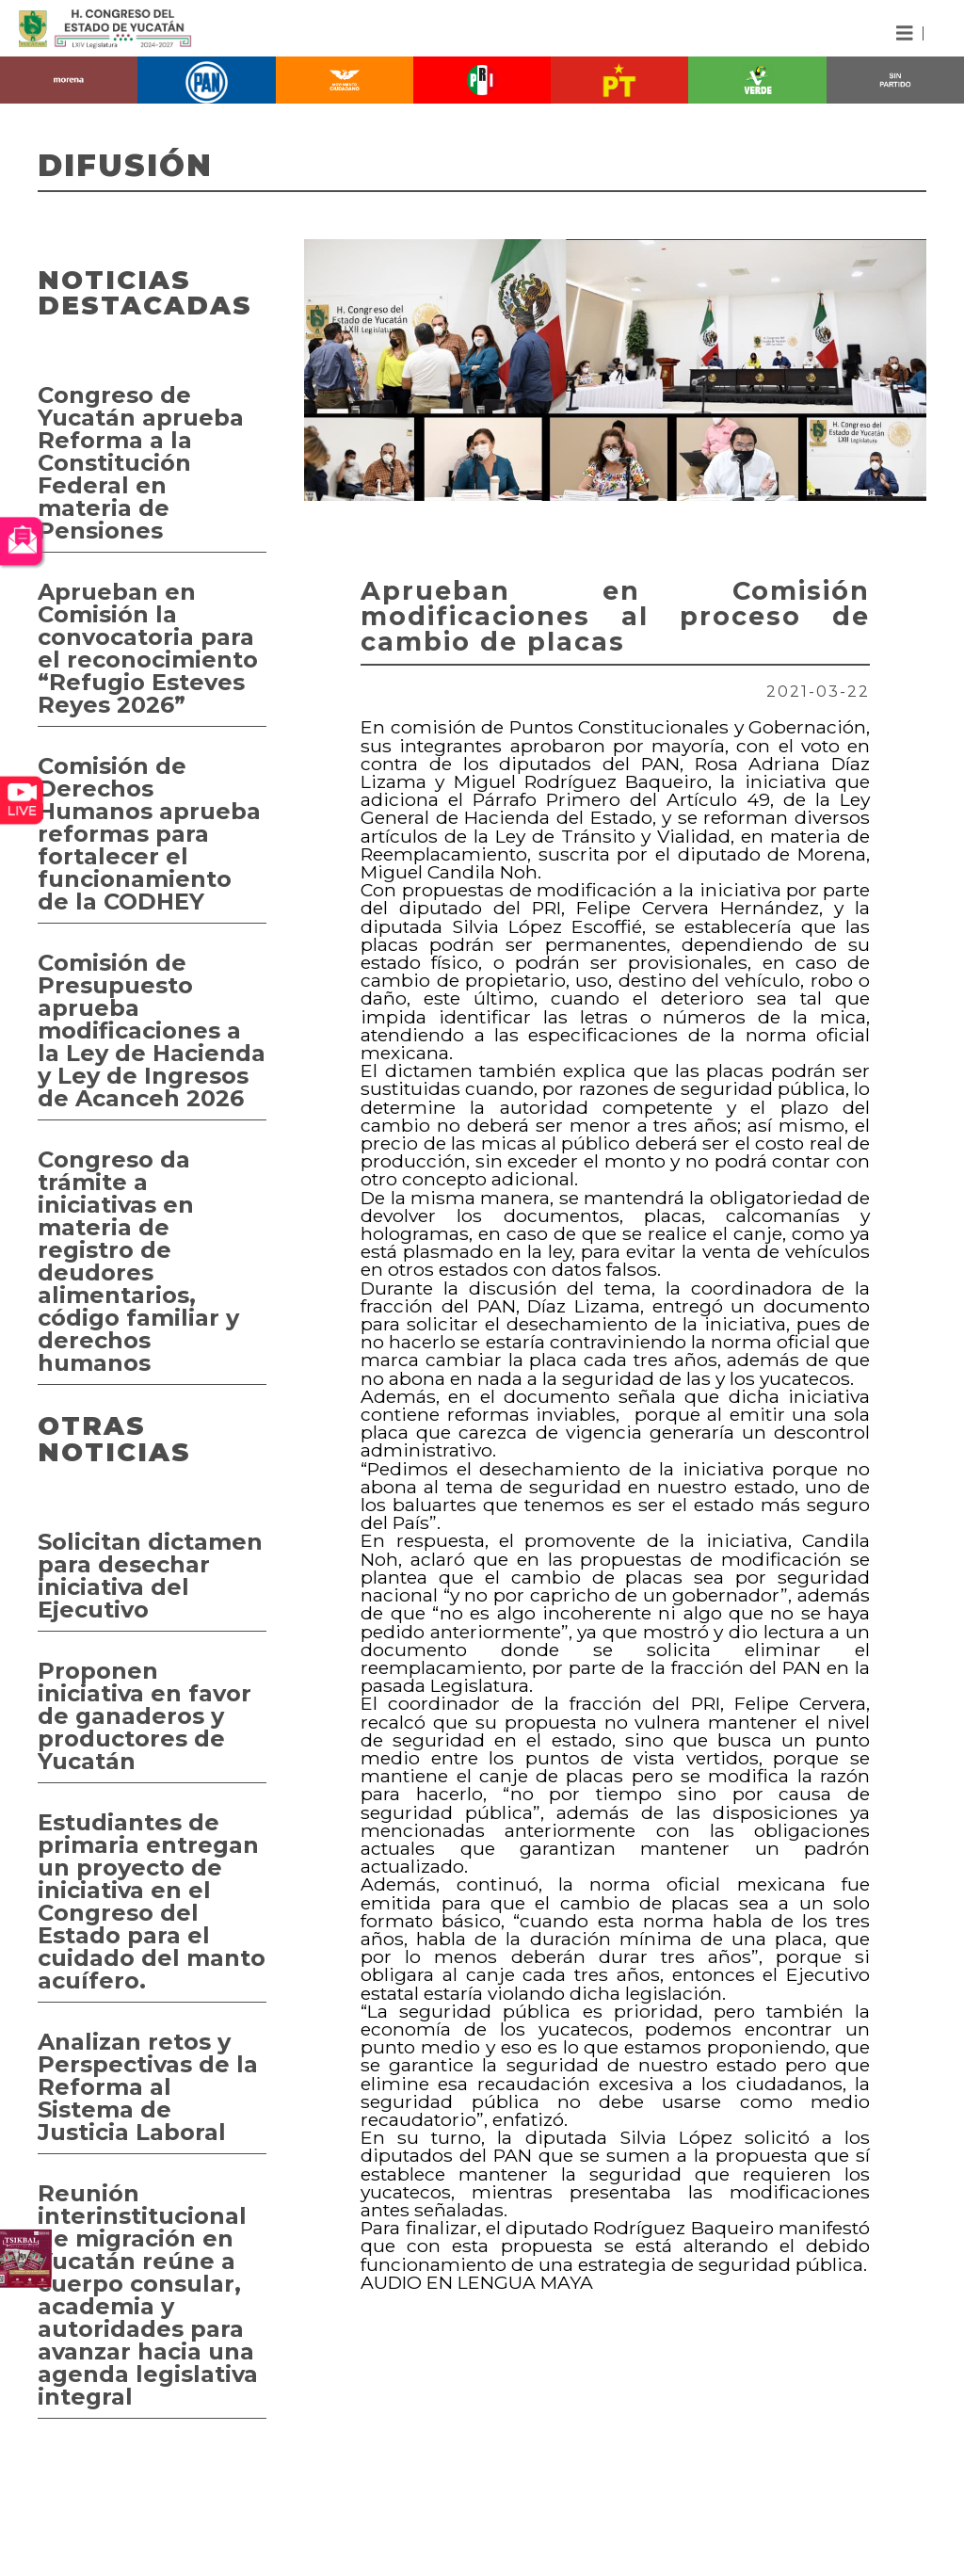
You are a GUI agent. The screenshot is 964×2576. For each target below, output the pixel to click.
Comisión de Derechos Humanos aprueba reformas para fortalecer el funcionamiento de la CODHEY (149, 833)
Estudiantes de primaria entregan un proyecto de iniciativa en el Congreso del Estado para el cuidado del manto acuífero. (151, 1901)
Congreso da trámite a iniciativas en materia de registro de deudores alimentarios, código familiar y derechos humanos (138, 1261)
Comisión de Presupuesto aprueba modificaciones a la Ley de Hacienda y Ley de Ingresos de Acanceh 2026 (151, 1030)
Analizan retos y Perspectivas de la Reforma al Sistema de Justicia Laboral (148, 2087)
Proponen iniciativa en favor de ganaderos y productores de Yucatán (144, 1716)
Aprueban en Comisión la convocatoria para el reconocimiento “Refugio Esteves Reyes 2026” (148, 648)
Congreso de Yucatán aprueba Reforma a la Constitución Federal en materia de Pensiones (141, 462)
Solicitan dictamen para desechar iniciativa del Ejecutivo (150, 1575)
